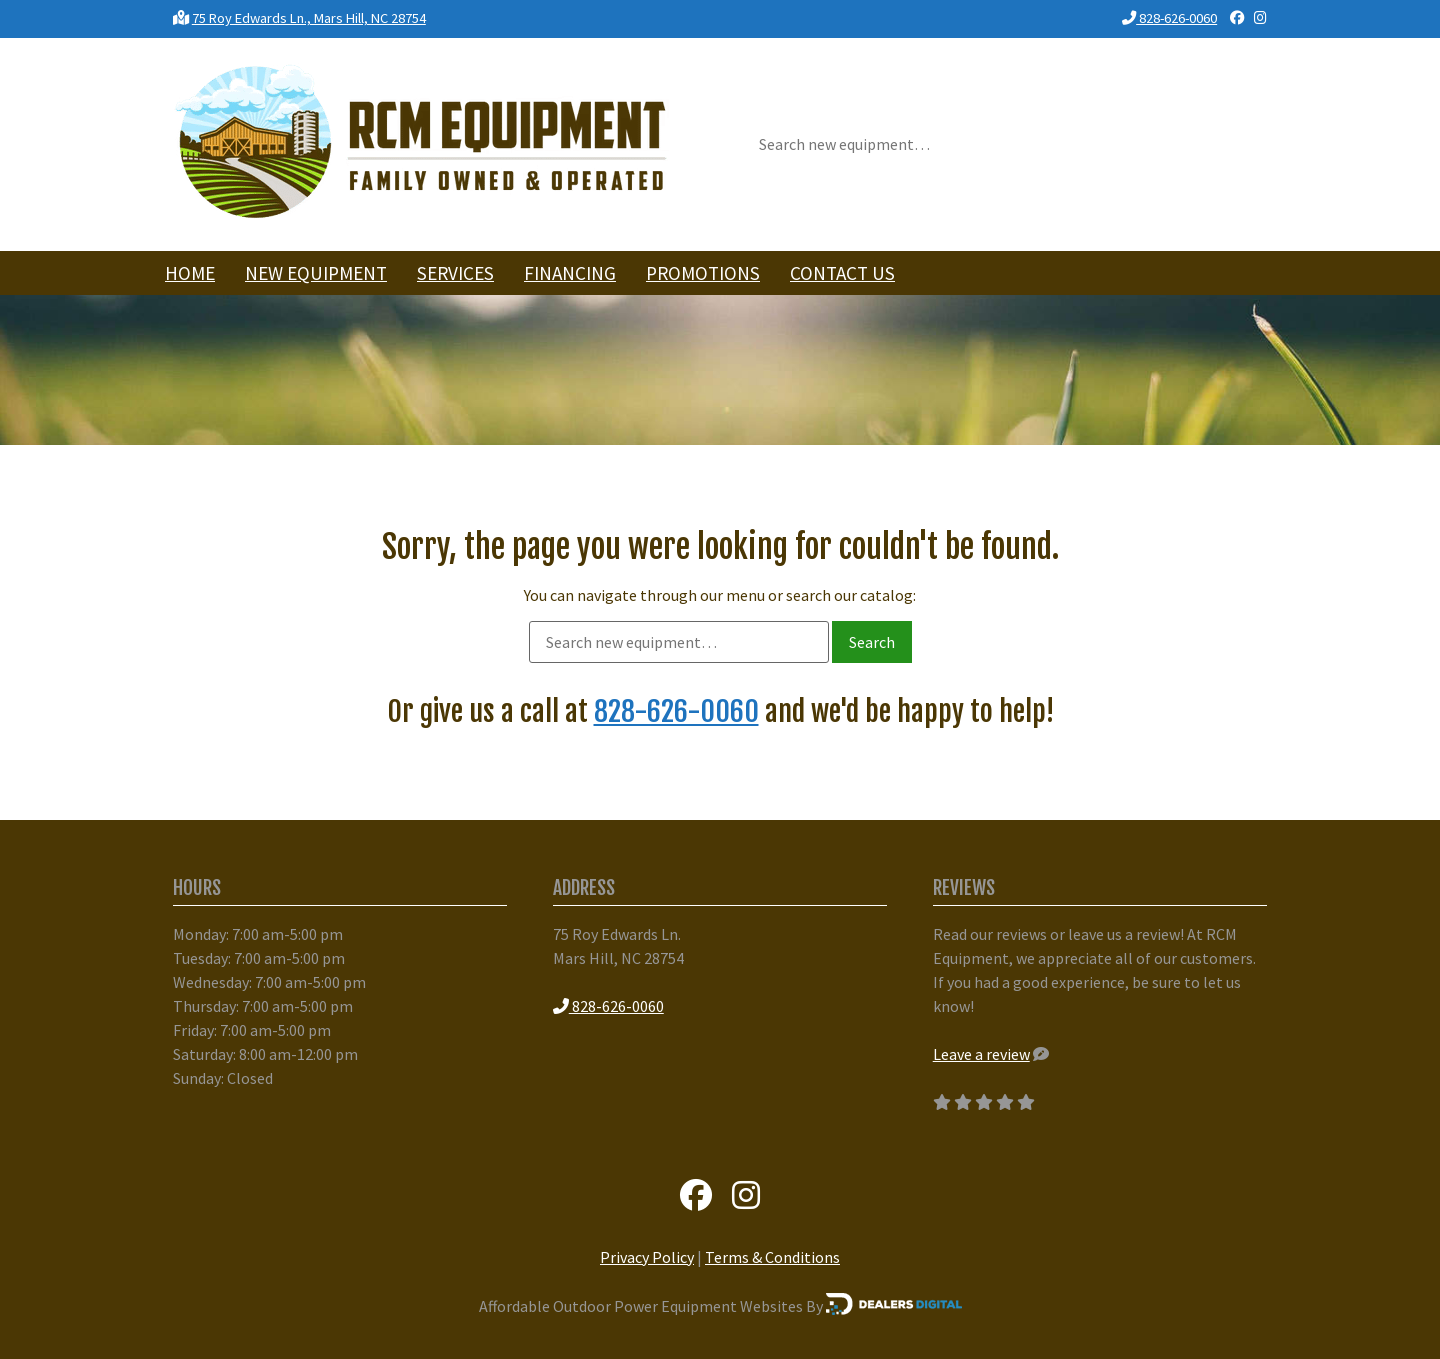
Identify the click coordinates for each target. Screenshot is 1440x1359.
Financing (570, 273)
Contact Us (842, 273)
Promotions (703, 273)
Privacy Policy (647, 1257)
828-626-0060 (1169, 18)
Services (455, 273)
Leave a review (981, 1054)
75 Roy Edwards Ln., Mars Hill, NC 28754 (309, 18)
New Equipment (316, 273)
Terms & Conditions (772, 1257)
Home (190, 273)
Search (872, 642)
